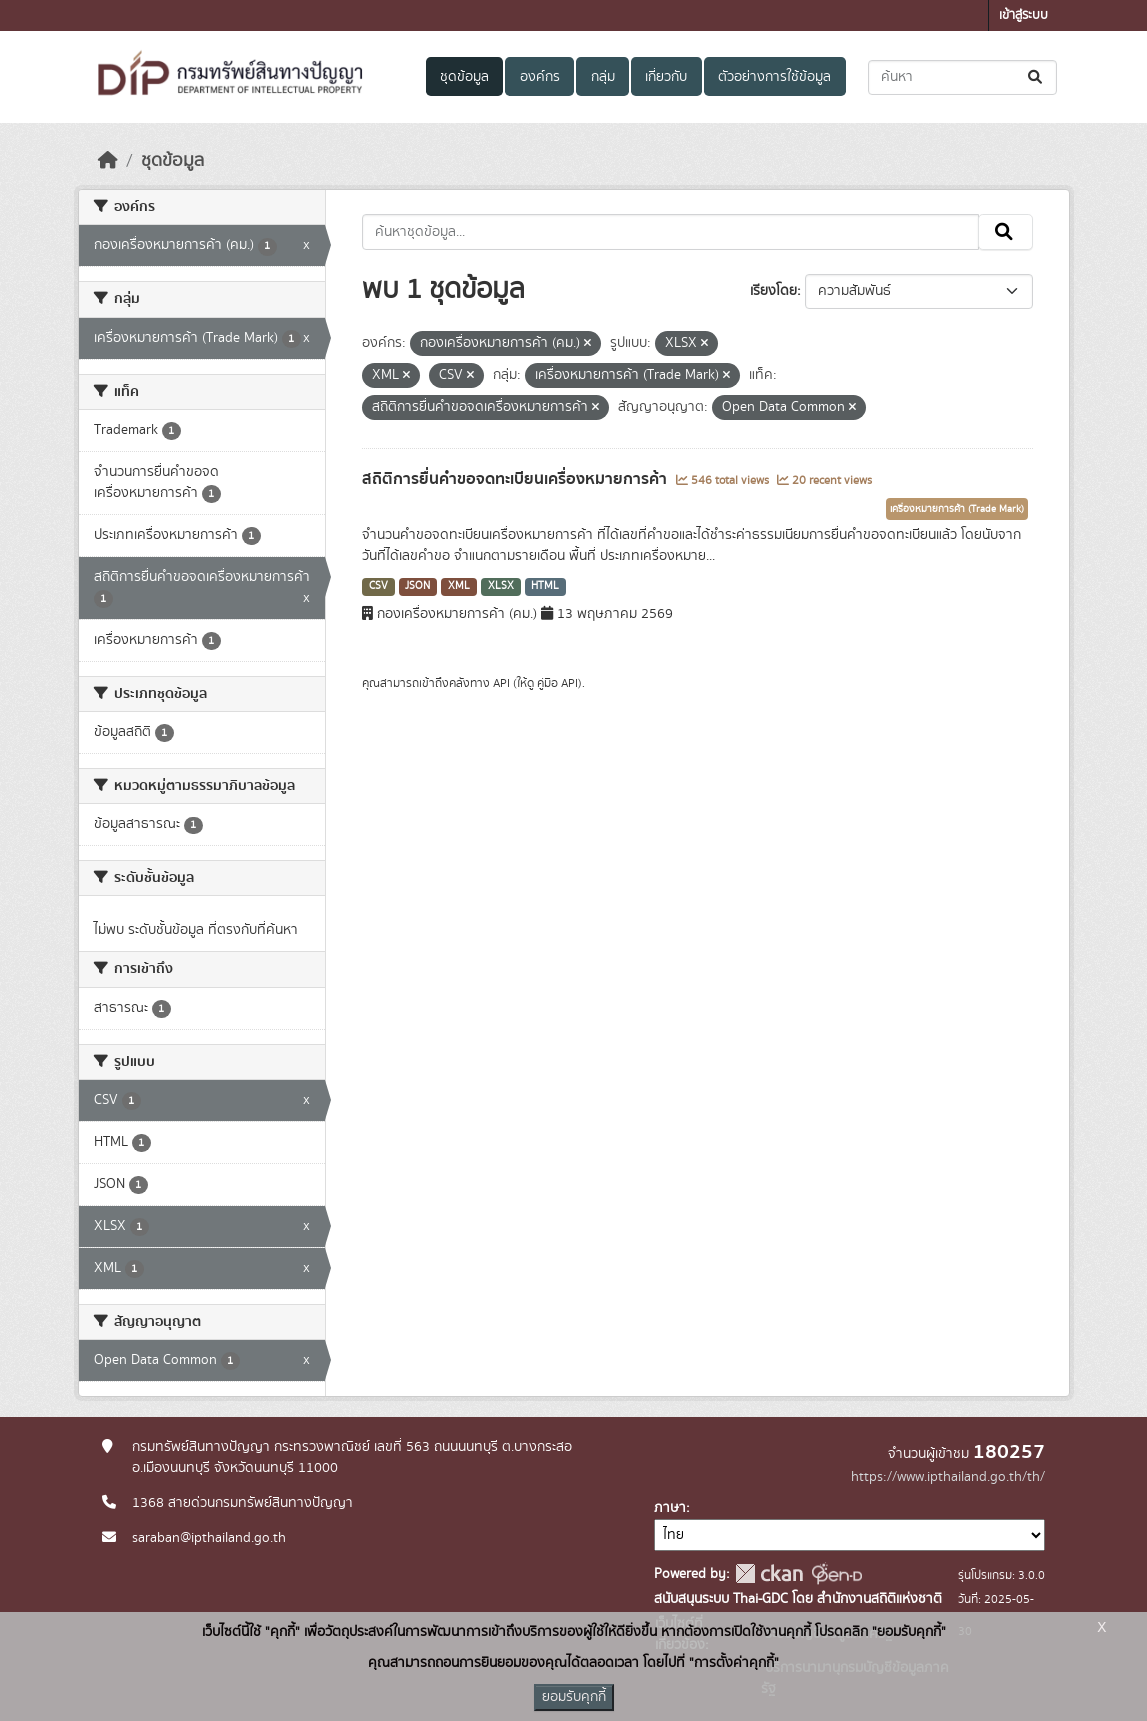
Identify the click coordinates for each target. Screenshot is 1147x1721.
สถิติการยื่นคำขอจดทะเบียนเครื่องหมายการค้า (516, 479)
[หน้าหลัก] (108, 161)
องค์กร (540, 77)
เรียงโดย (773, 291)
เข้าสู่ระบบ (1023, 15)
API (501, 683)
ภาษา (670, 1508)
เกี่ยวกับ (666, 77)
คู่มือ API (557, 683)
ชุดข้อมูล (464, 77)
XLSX (501, 586)
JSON (417, 586)
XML (459, 586)
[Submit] (1036, 77)
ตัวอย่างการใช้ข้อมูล (774, 77)
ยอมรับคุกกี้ (574, 1697)
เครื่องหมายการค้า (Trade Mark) (957, 509)
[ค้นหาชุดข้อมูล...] (962, 77)
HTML (545, 586)
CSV (378, 586)
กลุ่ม (603, 77)
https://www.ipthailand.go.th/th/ (948, 1477)
